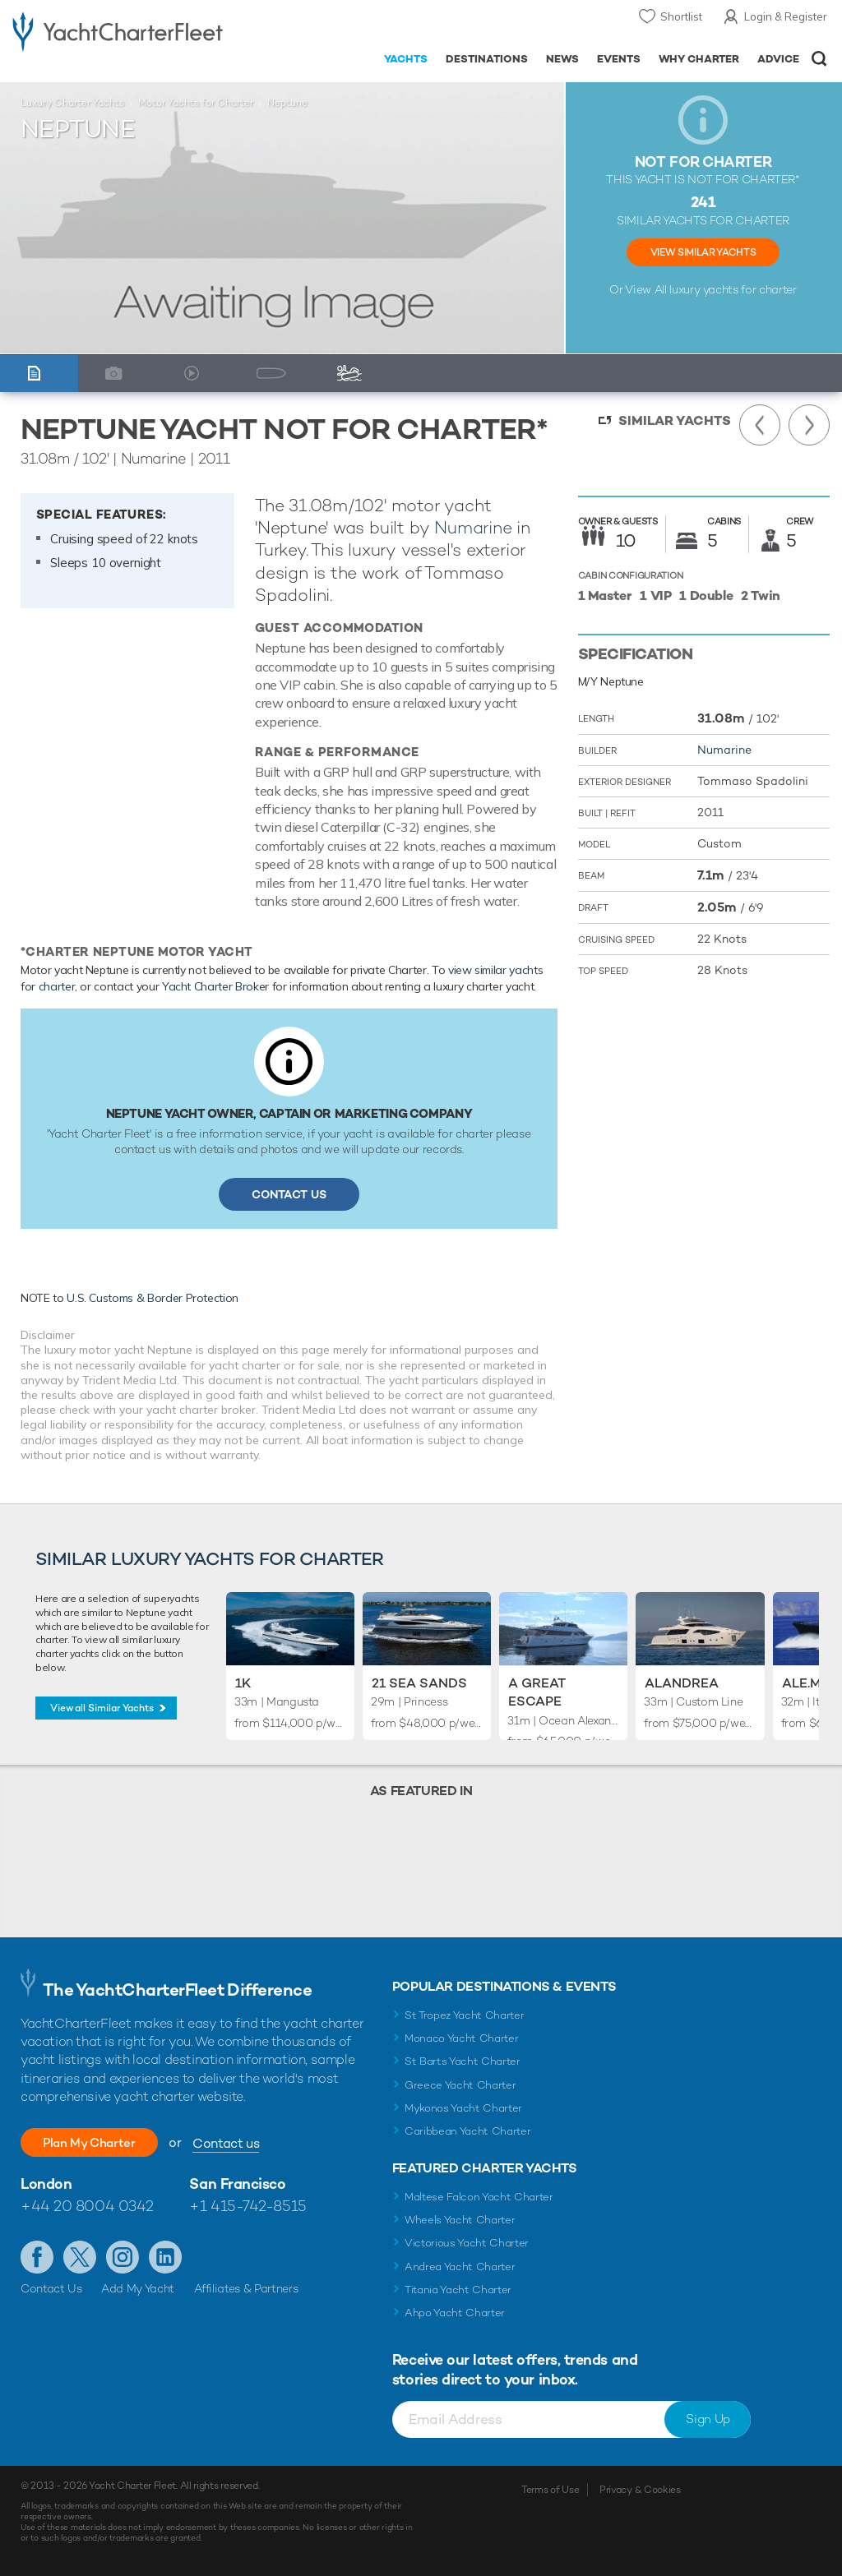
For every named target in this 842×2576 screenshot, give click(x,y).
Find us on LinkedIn (165, 2257)
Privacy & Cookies (640, 2489)
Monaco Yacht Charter (462, 2038)
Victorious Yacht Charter (467, 2243)
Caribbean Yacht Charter (468, 2131)
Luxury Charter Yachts (72, 102)
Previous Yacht (759, 424)
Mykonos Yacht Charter (463, 2108)
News (562, 59)
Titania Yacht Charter (458, 2290)
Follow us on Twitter (79, 2257)
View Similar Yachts (703, 252)
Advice (778, 59)
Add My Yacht (137, 2288)
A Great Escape (537, 1692)
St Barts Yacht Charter (462, 2061)
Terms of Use (550, 2489)
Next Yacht (809, 424)
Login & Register (785, 16)
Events (619, 59)
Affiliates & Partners (246, 2288)
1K (243, 1683)
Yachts (406, 59)
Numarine (472, 527)
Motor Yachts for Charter (195, 102)
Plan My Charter (98, 2142)
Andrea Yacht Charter (460, 2267)
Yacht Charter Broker (215, 986)
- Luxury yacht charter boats (117, 30)
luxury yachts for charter (732, 289)
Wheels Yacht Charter (460, 2220)
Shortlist (681, 16)
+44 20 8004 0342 (87, 2205)
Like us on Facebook (37, 2257)
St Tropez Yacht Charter (465, 2015)
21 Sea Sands (419, 1683)
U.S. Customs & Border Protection (152, 1297)
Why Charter (699, 59)
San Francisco (237, 2183)
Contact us (244, 2143)
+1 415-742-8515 (247, 2205)
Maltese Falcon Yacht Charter (479, 2197)
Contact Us (289, 1194)
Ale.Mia (808, 1683)
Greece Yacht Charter (460, 2085)
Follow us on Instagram (122, 2257)
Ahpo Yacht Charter (455, 2313)
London (46, 2183)
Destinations (487, 59)
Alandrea (682, 1683)
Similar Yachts (674, 420)
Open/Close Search (819, 59)
